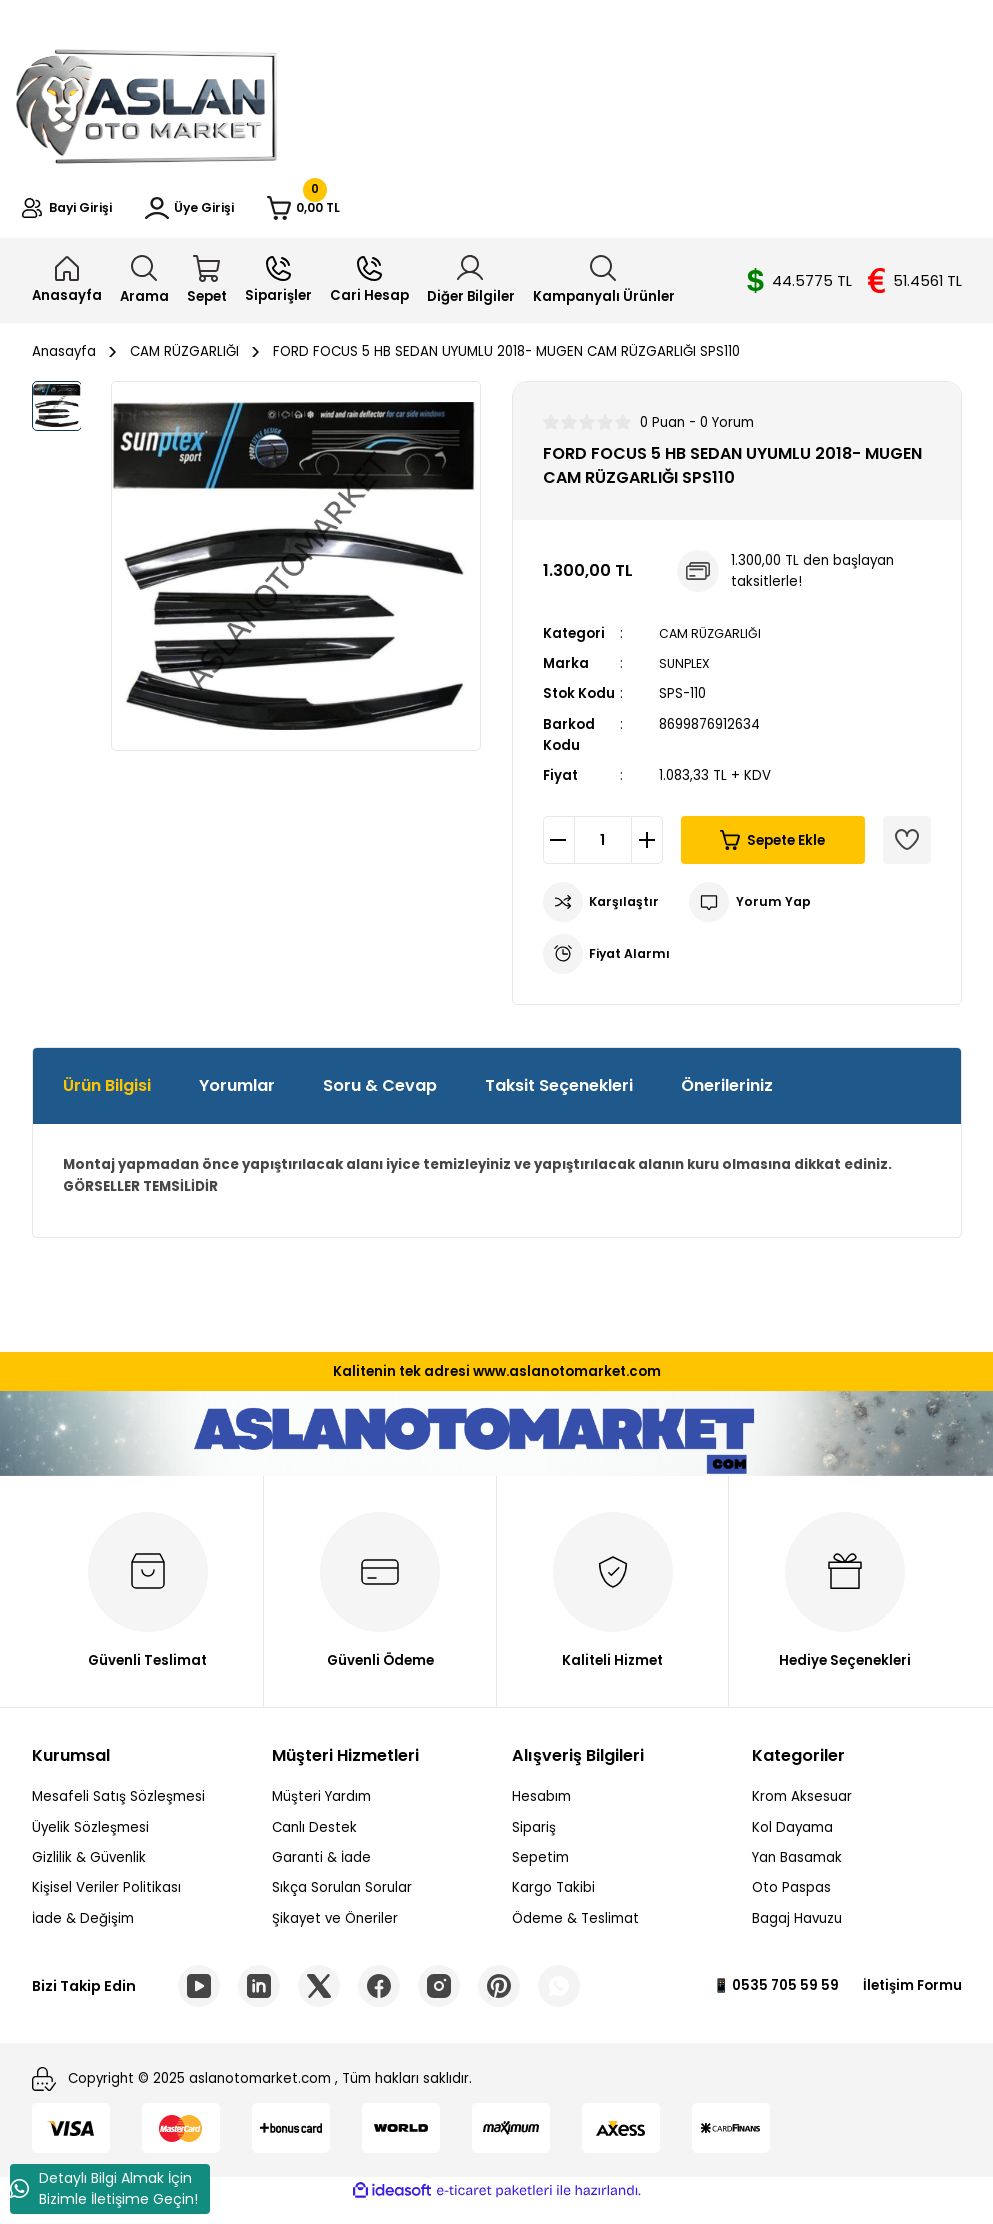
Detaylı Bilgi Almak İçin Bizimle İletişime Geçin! (104, 2188)
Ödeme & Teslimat (575, 1931)
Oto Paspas (791, 1901)
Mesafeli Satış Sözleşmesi (118, 1810)
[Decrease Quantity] (559, 854)
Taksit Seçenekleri (559, 1099)
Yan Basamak (797, 1870)
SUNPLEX (686, 676)
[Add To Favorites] (907, 854)
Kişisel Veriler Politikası (106, 1901)
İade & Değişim (83, 1931)
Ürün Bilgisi (107, 1099)
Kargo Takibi (553, 1901)
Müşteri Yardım (321, 1810)
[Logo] (146, 102)
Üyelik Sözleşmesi (90, 1840)
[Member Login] (248, 215)
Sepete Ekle (773, 854)
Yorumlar (237, 1099)
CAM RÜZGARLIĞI (713, 646)
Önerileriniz (727, 1099)
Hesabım (541, 1810)
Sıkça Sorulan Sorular (342, 1901)
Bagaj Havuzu (797, 1931)
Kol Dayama (792, 1840)
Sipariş (534, 1840)
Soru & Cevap (380, 1099)
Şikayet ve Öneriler (335, 1931)
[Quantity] (603, 854)
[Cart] (400, 215)
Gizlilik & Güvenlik (89, 1870)
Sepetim (540, 1870)
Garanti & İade (321, 1870)
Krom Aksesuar (802, 1810)
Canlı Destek (314, 1840)
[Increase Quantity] (647, 854)
